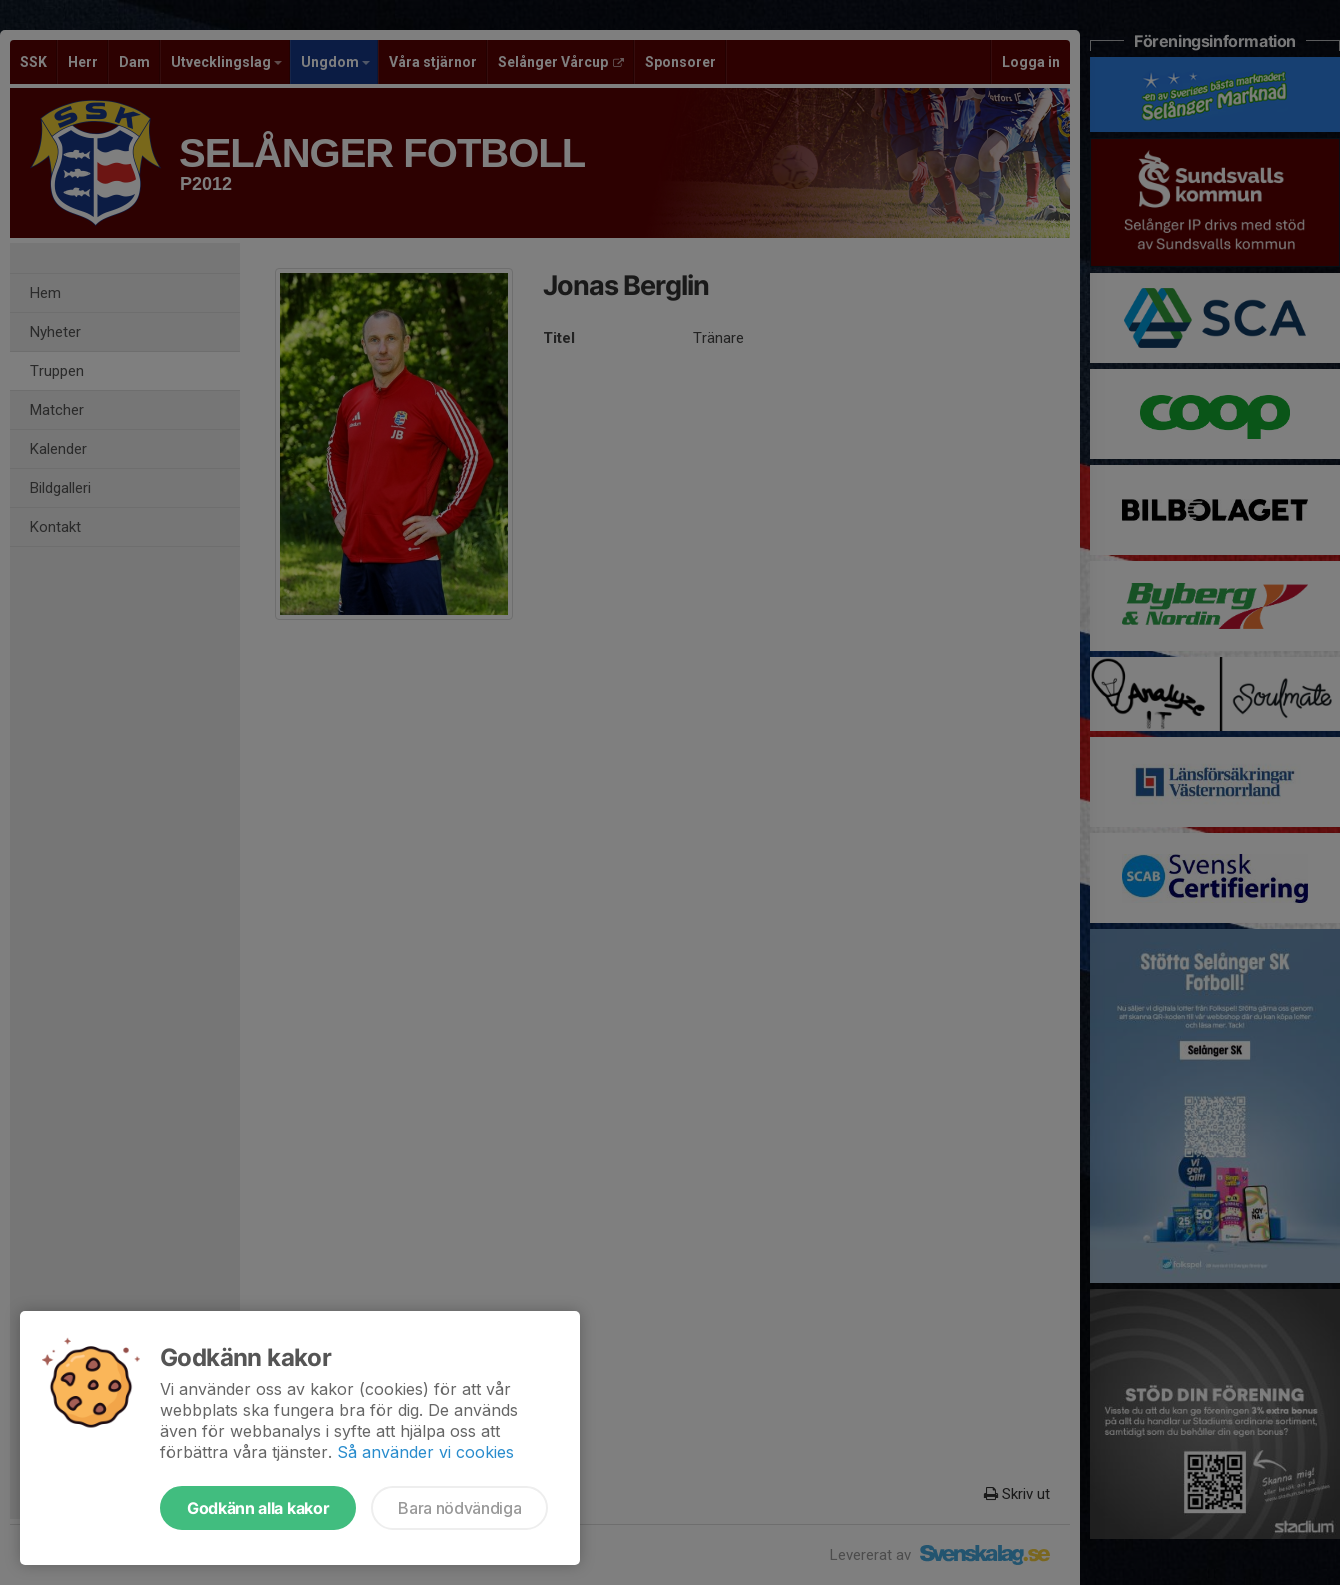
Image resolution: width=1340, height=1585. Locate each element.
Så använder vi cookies (425, 1452)
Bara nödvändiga (459, 1508)
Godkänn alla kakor (258, 1508)
